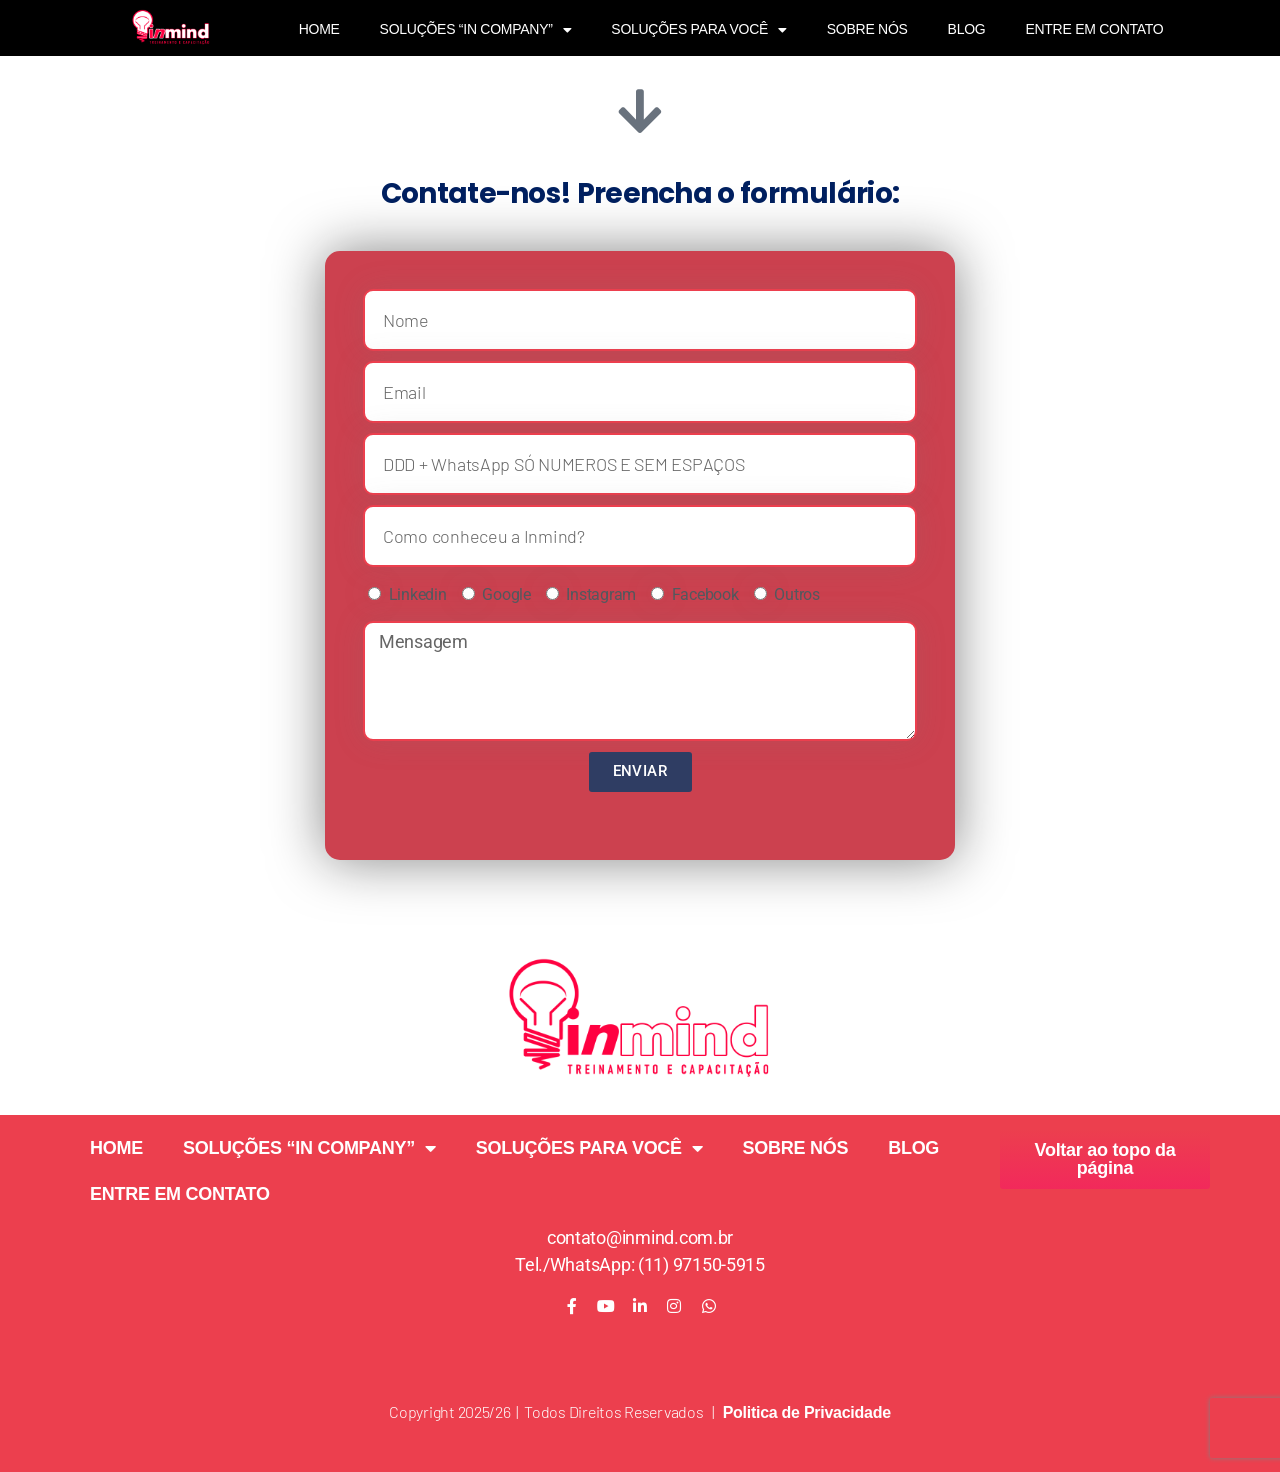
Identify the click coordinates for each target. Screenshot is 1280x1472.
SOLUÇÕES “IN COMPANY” (476, 30)
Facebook (705, 594)
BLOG (967, 29)
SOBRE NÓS (867, 29)
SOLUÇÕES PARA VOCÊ (698, 30)
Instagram (601, 594)
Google (506, 594)
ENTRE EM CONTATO (1094, 29)
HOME (319, 29)
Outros (796, 594)
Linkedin (418, 594)
